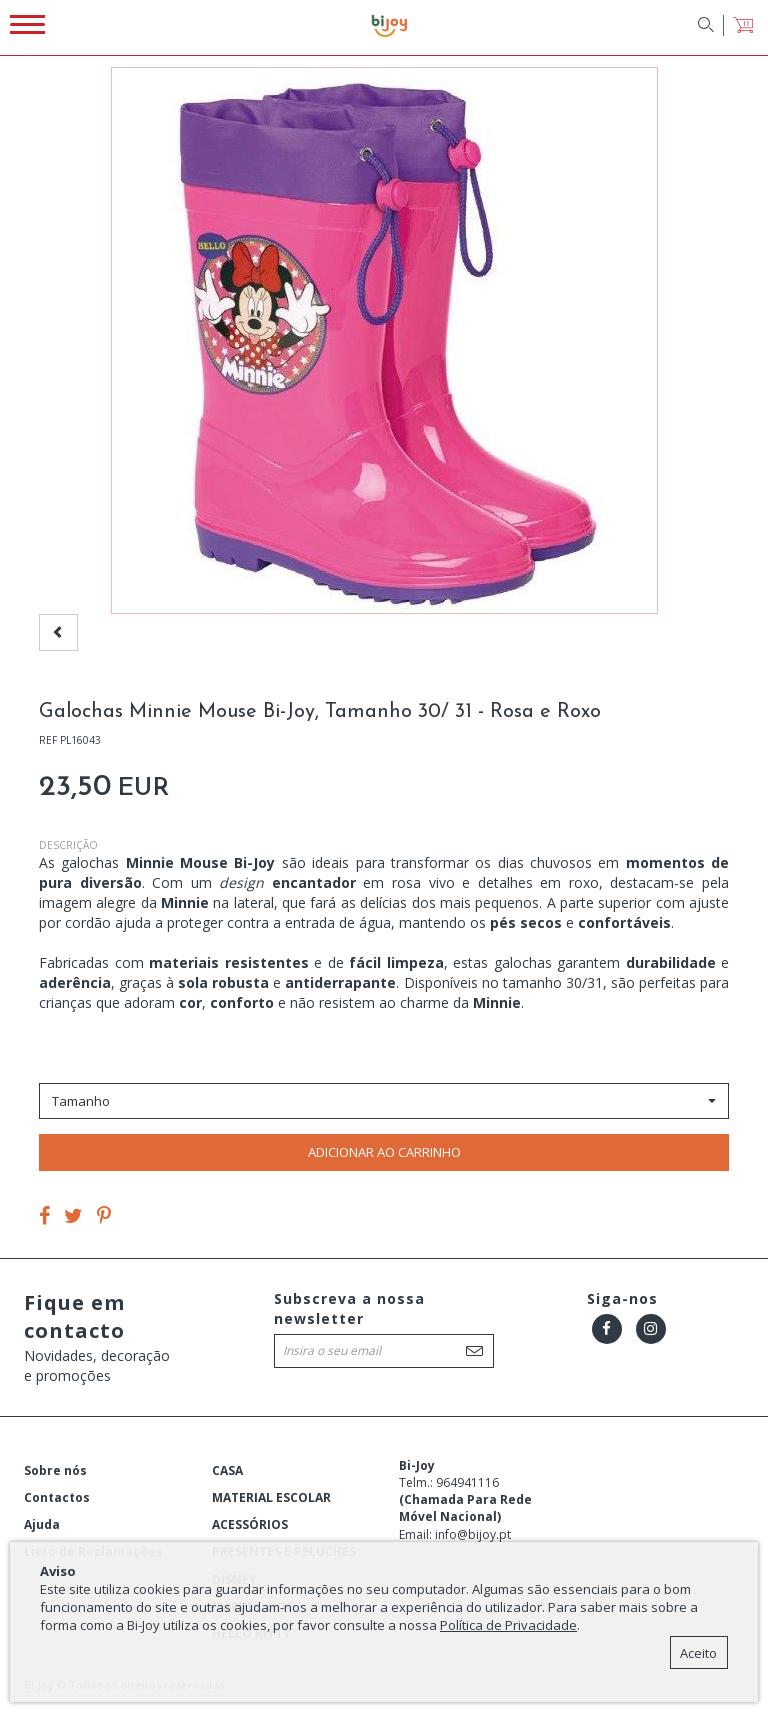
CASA (227, 1470)
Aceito (698, 1653)
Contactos (57, 1497)
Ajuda (42, 1524)
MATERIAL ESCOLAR (271, 1497)
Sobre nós (55, 1470)
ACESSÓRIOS (250, 1524)
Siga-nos (622, 1298)
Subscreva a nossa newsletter (349, 1308)
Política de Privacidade (508, 1625)
